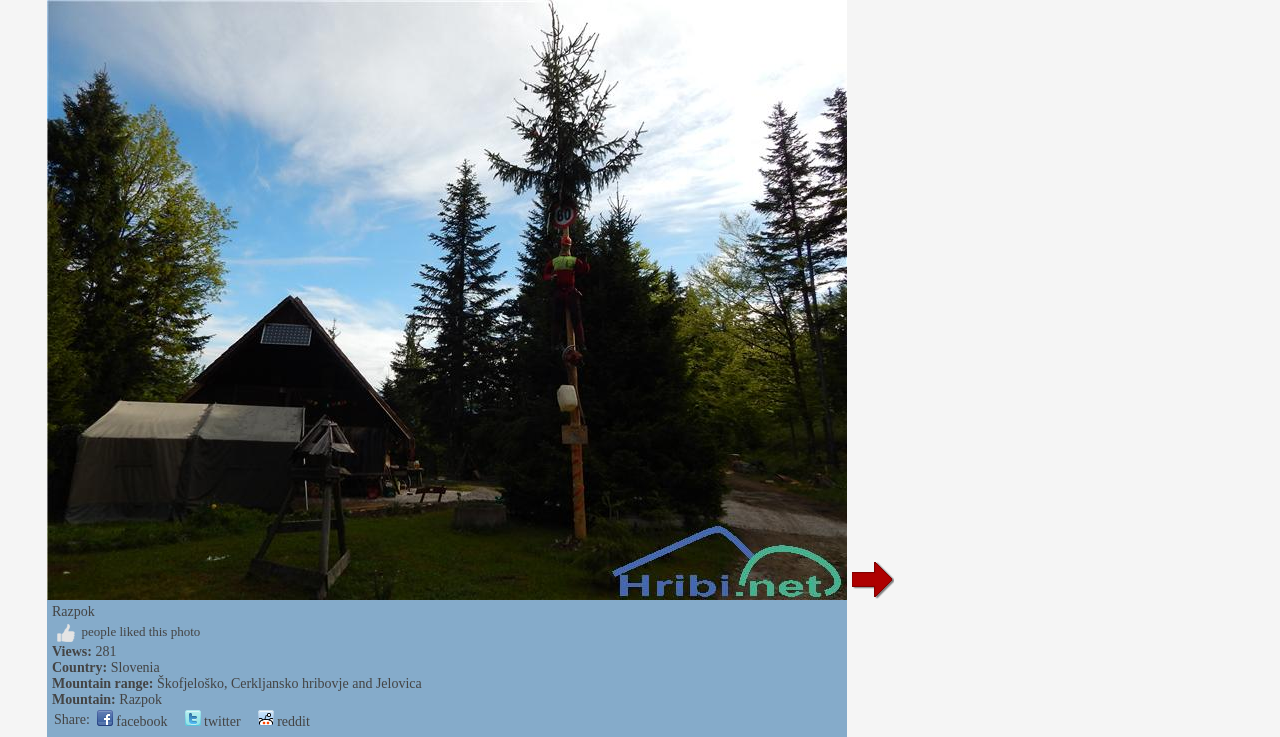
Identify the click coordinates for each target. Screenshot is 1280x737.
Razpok (140, 699)
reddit (284, 721)
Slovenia (135, 667)
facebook (132, 721)
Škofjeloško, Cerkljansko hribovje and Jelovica (289, 683)
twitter (213, 721)
